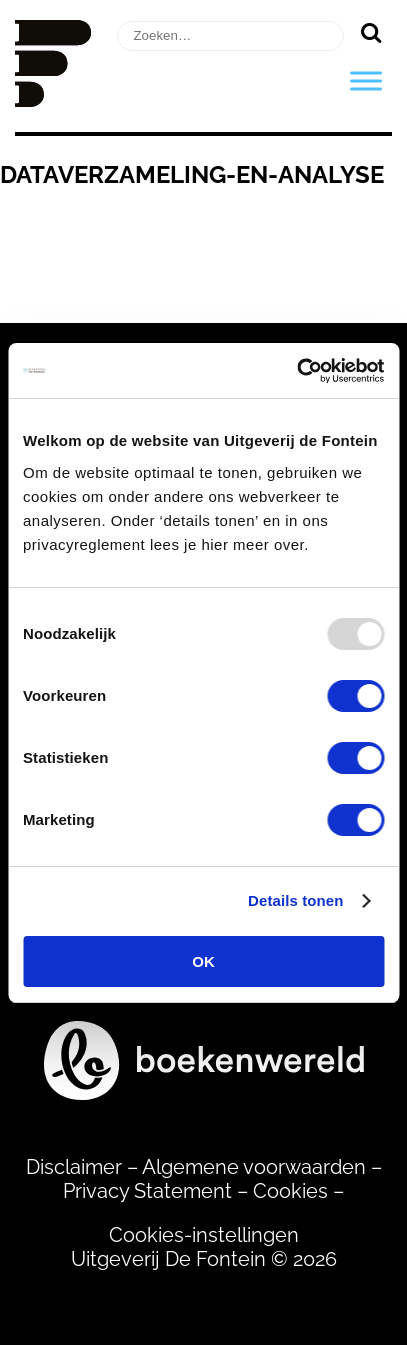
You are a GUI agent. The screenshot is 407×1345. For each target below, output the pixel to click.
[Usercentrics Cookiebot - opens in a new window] (296, 371)
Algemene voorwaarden (254, 1167)
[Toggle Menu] (366, 80)
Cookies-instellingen (204, 1235)
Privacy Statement (147, 1191)
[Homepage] (53, 100)
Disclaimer (74, 1167)
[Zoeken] (370, 32)
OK (203, 961)
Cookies (290, 1191)
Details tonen (295, 900)
